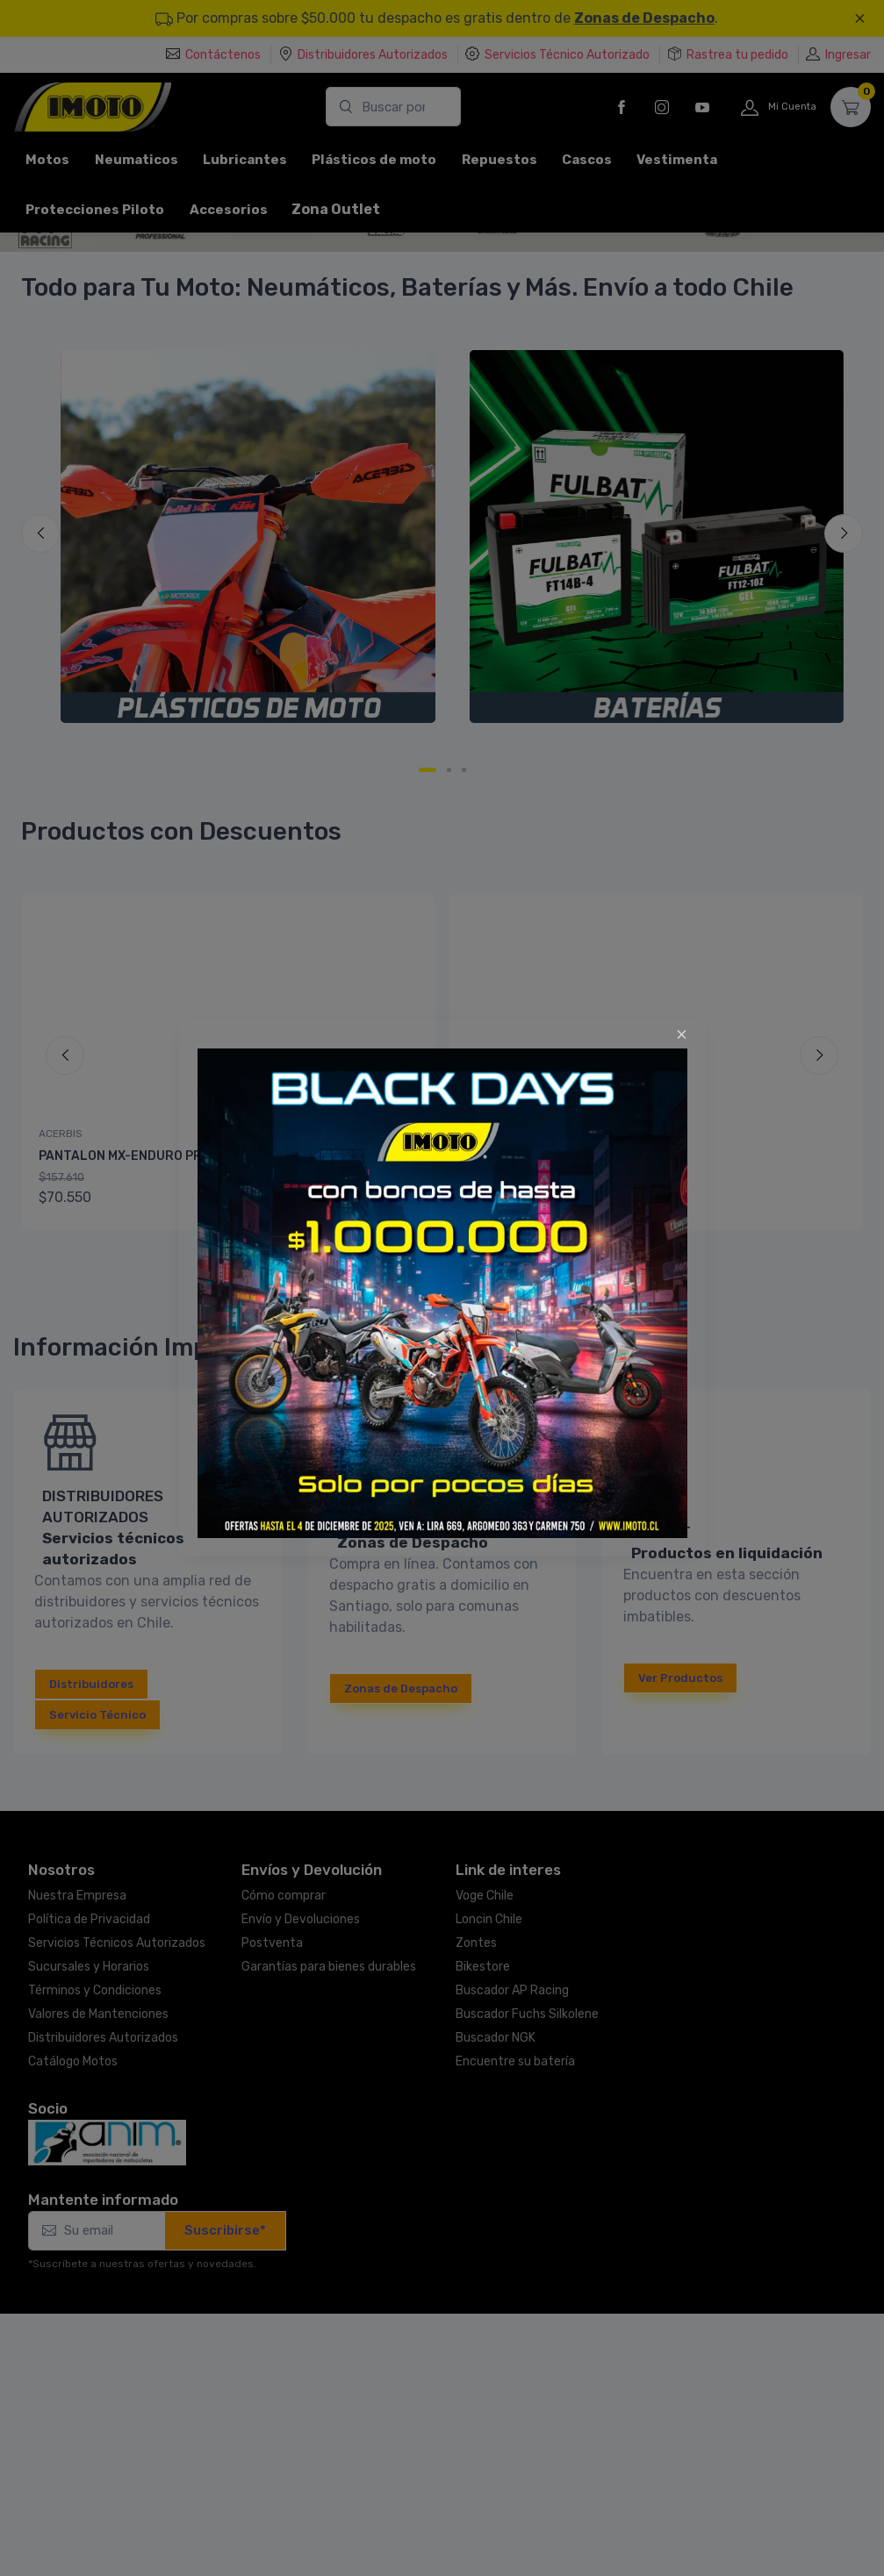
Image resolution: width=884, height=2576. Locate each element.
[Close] (681, 1034)
